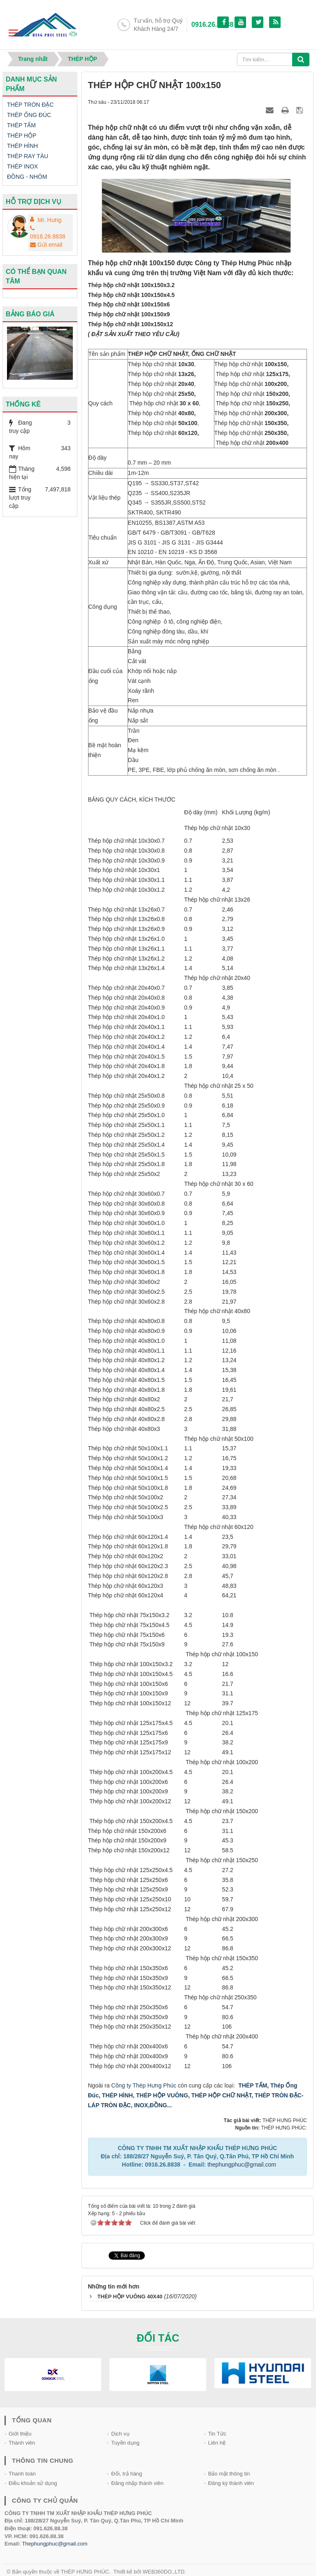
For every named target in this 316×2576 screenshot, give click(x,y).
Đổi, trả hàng (126, 2474)
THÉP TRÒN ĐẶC (30, 104)
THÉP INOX (22, 166)
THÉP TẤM (252, 2085)
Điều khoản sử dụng (33, 2483)
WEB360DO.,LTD (164, 2572)
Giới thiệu (20, 2434)
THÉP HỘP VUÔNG (161, 2095)
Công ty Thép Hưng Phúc (143, 2085)
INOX (141, 2105)
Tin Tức (217, 2434)
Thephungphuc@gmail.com (54, 2544)
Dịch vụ (120, 2434)
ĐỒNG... (161, 2105)
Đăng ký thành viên (231, 2483)
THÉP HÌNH (117, 2095)
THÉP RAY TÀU (27, 156)
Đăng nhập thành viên (137, 2483)
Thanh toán (22, 2474)
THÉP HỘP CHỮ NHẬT (221, 2095)
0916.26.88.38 (212, 24)
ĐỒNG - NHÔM (27, 176)
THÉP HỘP (21, 135)
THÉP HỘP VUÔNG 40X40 (129, 2296)
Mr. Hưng (49, 220)
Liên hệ (216, 2443)
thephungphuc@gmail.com (241, 2164)
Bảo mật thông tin (229, 2474)
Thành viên (22, 2443)
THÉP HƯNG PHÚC (85, 2572)
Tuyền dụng (125, 2443)
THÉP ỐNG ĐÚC (29, 115)
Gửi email (46, 244)
